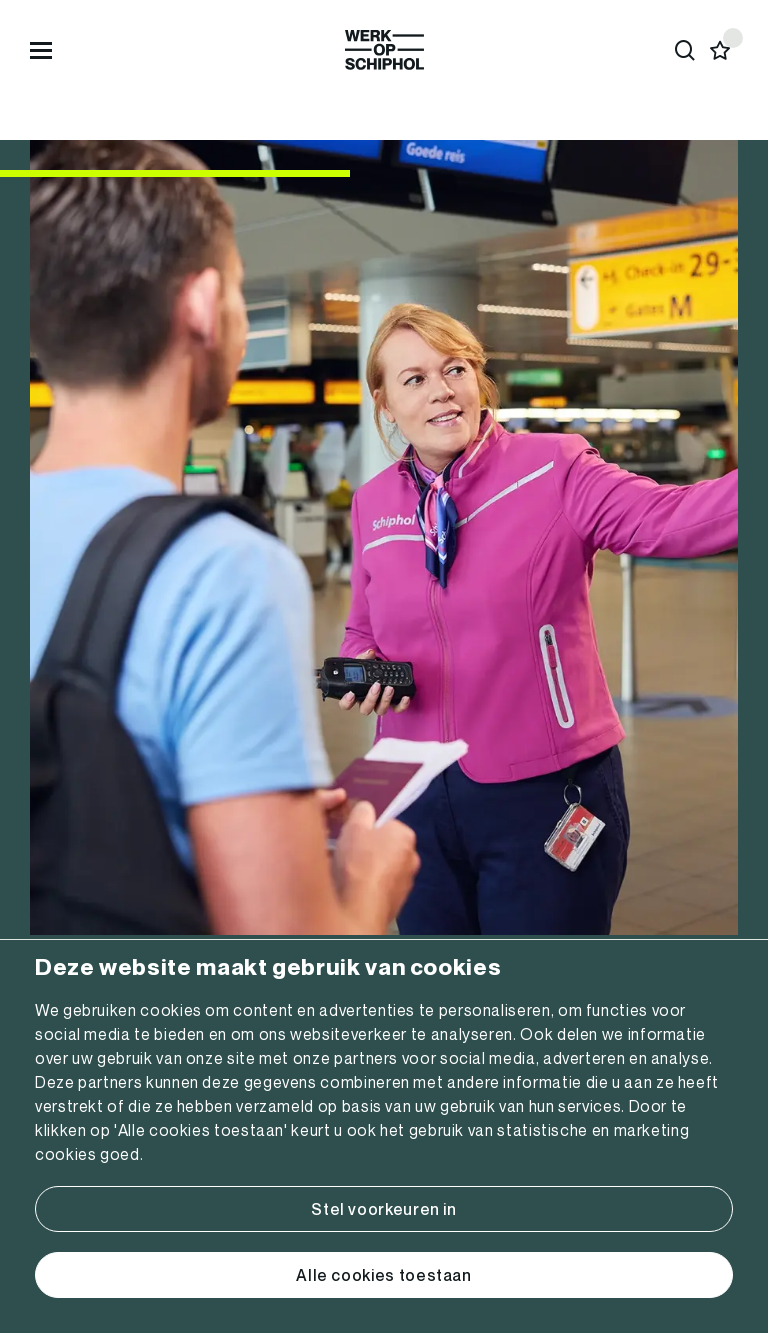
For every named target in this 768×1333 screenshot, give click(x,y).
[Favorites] (720, 50)
